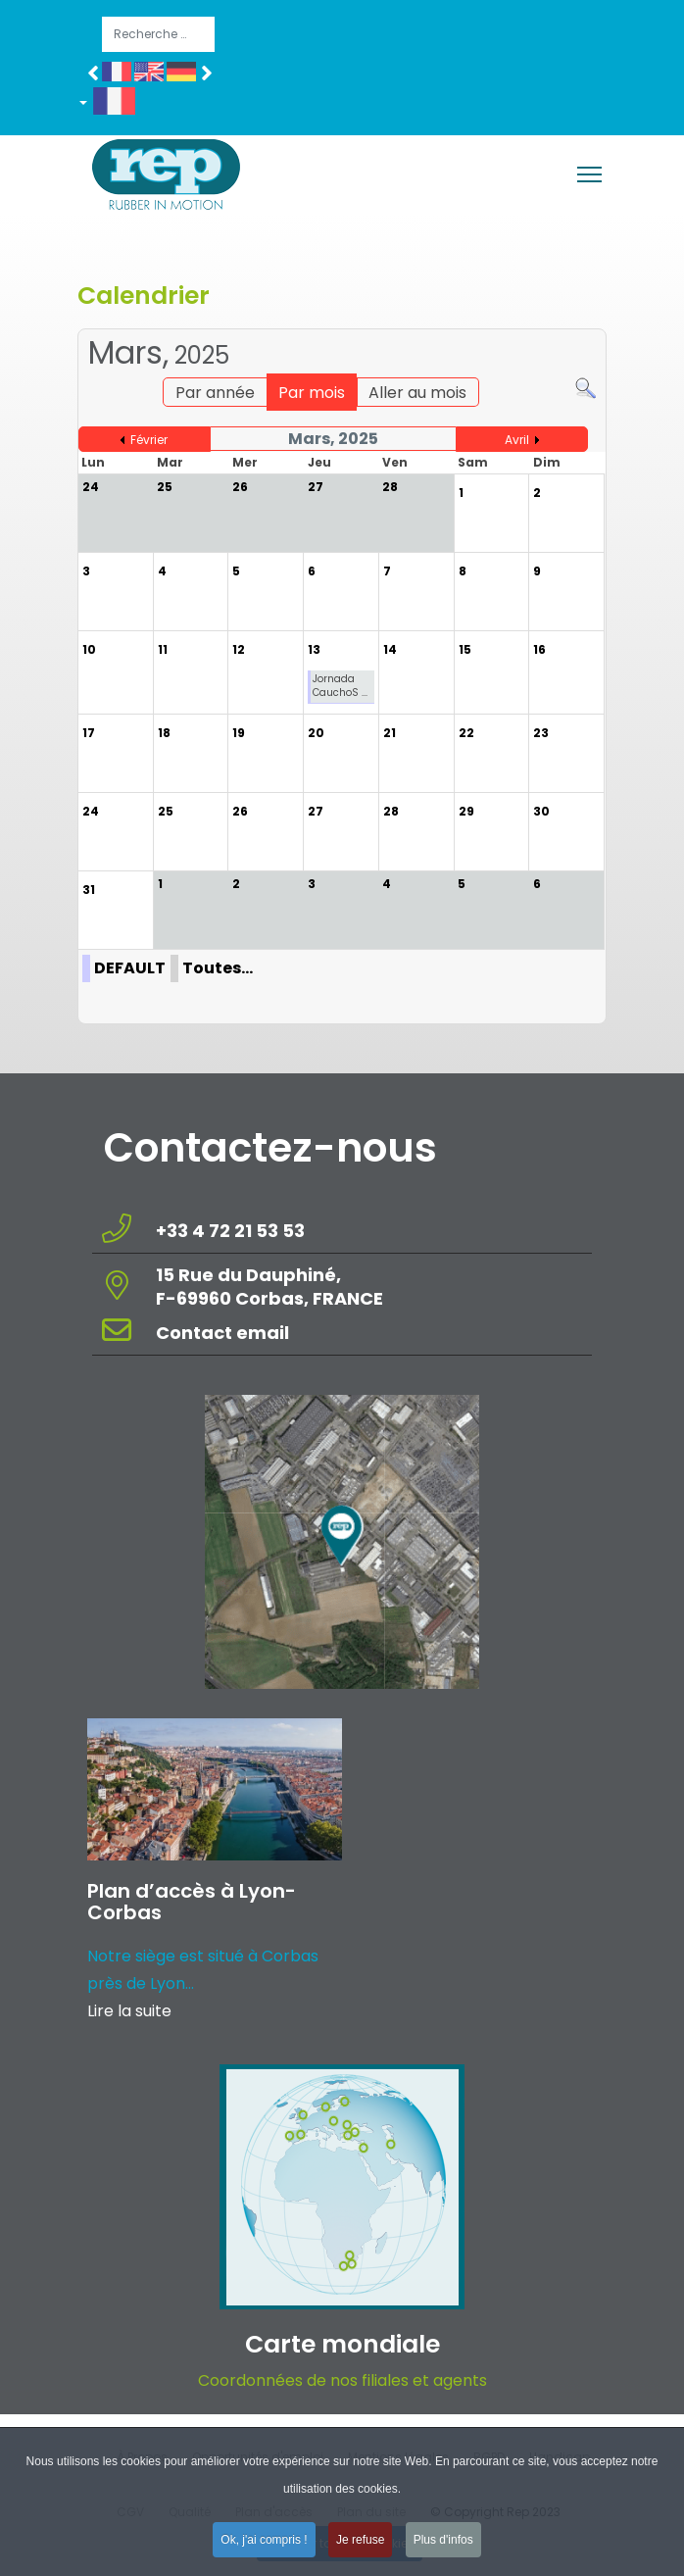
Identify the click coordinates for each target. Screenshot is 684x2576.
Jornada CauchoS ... (340, 685)
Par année (215, 392)
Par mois (311, 392)
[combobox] (158, 34)
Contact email (224, 1332)
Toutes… (217, 968)
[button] (114, 105)
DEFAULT (130, 968)
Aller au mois (417, 392)
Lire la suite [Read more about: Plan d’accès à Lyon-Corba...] (129, 2011)
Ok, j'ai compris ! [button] (263, 2545)
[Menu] (589, 174)
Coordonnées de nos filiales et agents (342, 2380)
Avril (517, 439)
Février (149, 439)
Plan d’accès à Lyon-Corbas (191, 1901)
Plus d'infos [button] (443, 2545)
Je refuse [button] (360, 2545)
